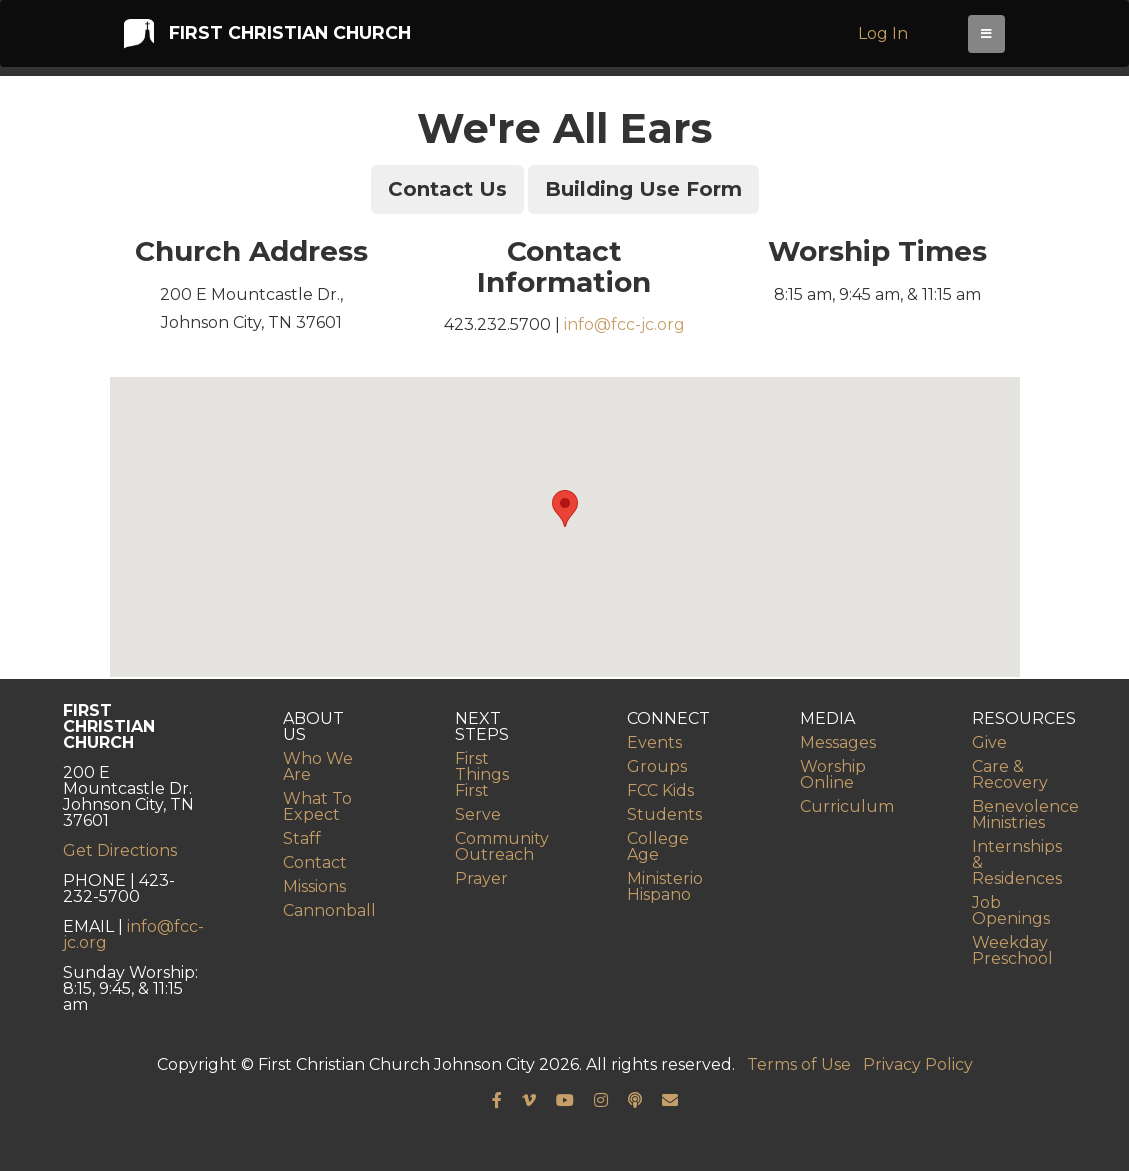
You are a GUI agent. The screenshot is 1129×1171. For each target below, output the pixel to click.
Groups (657, 766)
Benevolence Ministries (1025, 814)
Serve (478, 814)
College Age (658, 846)
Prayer (481, 878)
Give (989, 742)
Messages (838, 742)
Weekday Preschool (1012, 950)
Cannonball (329, 910)
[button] (565, 508)
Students (664, 814)
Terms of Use (799, 1064)
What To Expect (317, 806)
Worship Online (833, 774)
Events (654, 742)
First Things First (482, 774)
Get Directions (120, 850)
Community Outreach (502, 846)
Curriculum (847, 806)
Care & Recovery (1010, 774)
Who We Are (318, 766)
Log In (888, 38)
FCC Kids (660, 790)
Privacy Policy (918, 1064)
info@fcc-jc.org (624, 324)
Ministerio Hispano (665, 886)
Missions (314, 886)
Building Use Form (643, 189)
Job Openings (1011, 910)
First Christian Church (265, 37)
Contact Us (447, 189)
